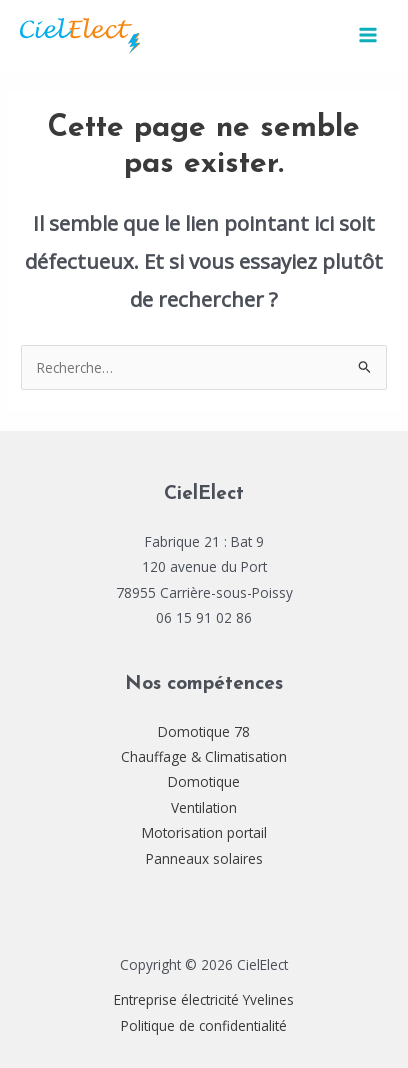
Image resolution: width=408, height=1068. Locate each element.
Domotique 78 (204, 731)
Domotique (204, 781)
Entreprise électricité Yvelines (204, 999)
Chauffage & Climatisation (204, 756)
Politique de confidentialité (204, 1025)
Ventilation (204, 807)
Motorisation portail (204, 832)
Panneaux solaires (204, 858)
